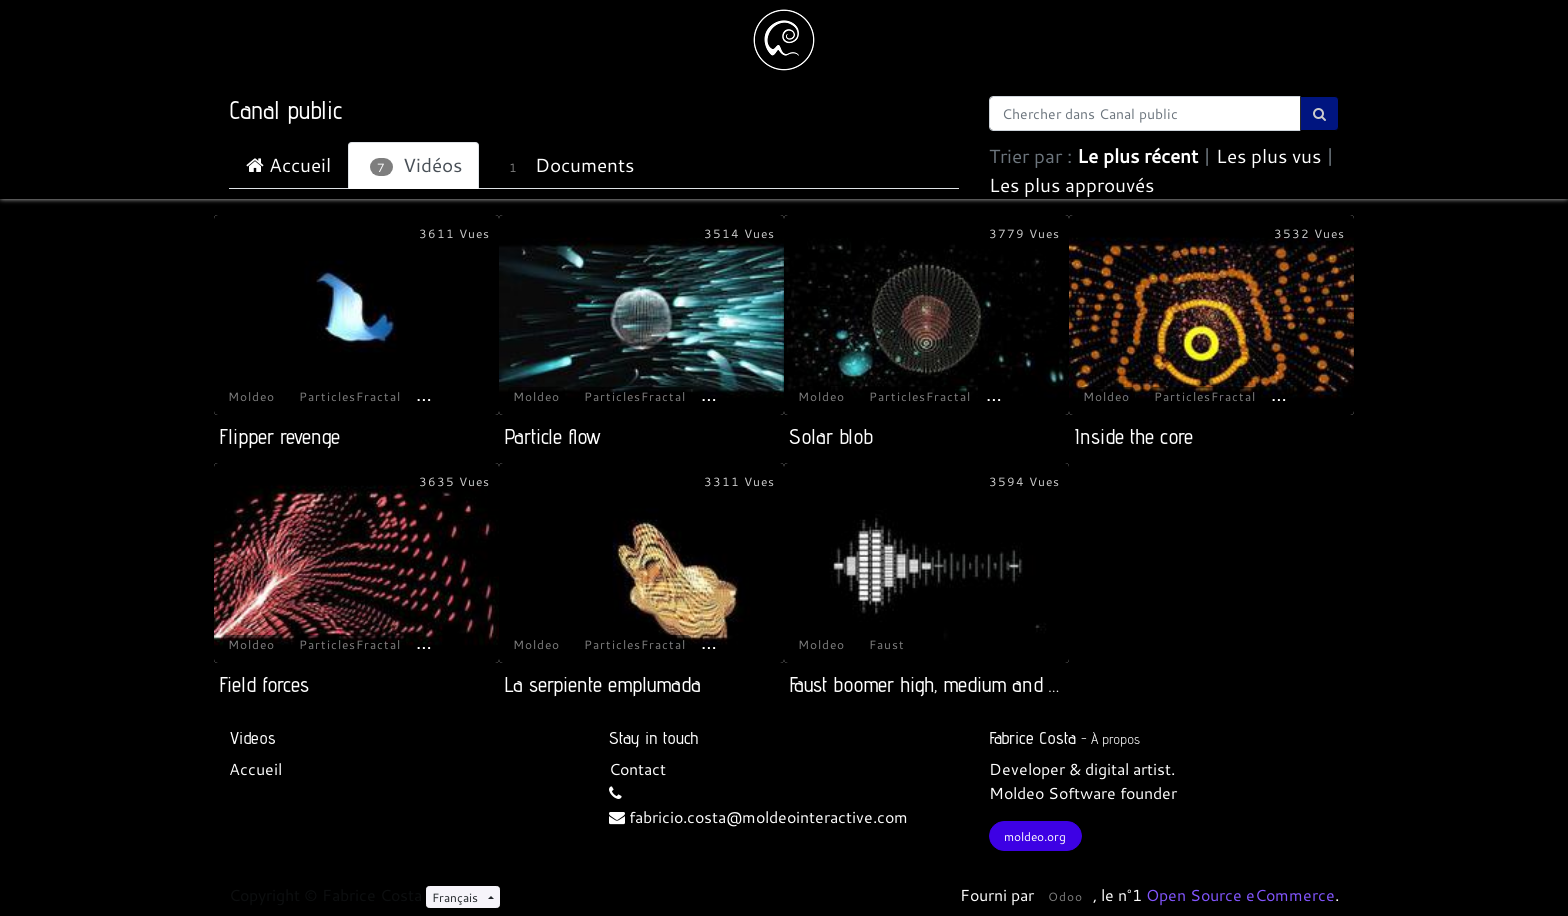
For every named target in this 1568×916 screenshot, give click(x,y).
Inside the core (1133, 436)
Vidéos (416, 164)
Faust (887, 644)
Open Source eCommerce (1240, 894)
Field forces (264, 684)
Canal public (285, 110)
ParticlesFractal (350, 396)
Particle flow (552, 436)
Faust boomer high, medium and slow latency (969, 684)
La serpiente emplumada (602, 684)
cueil (265, 768)
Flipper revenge (279, 436)
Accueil (288, 164)
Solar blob (831, 436)
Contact (637, 768)
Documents (567, 164)
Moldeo (251, 396)
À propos (1115, 739)
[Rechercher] (1319, 113)
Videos (252, 737)
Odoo (1065, 896)
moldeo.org (1035, 836)
